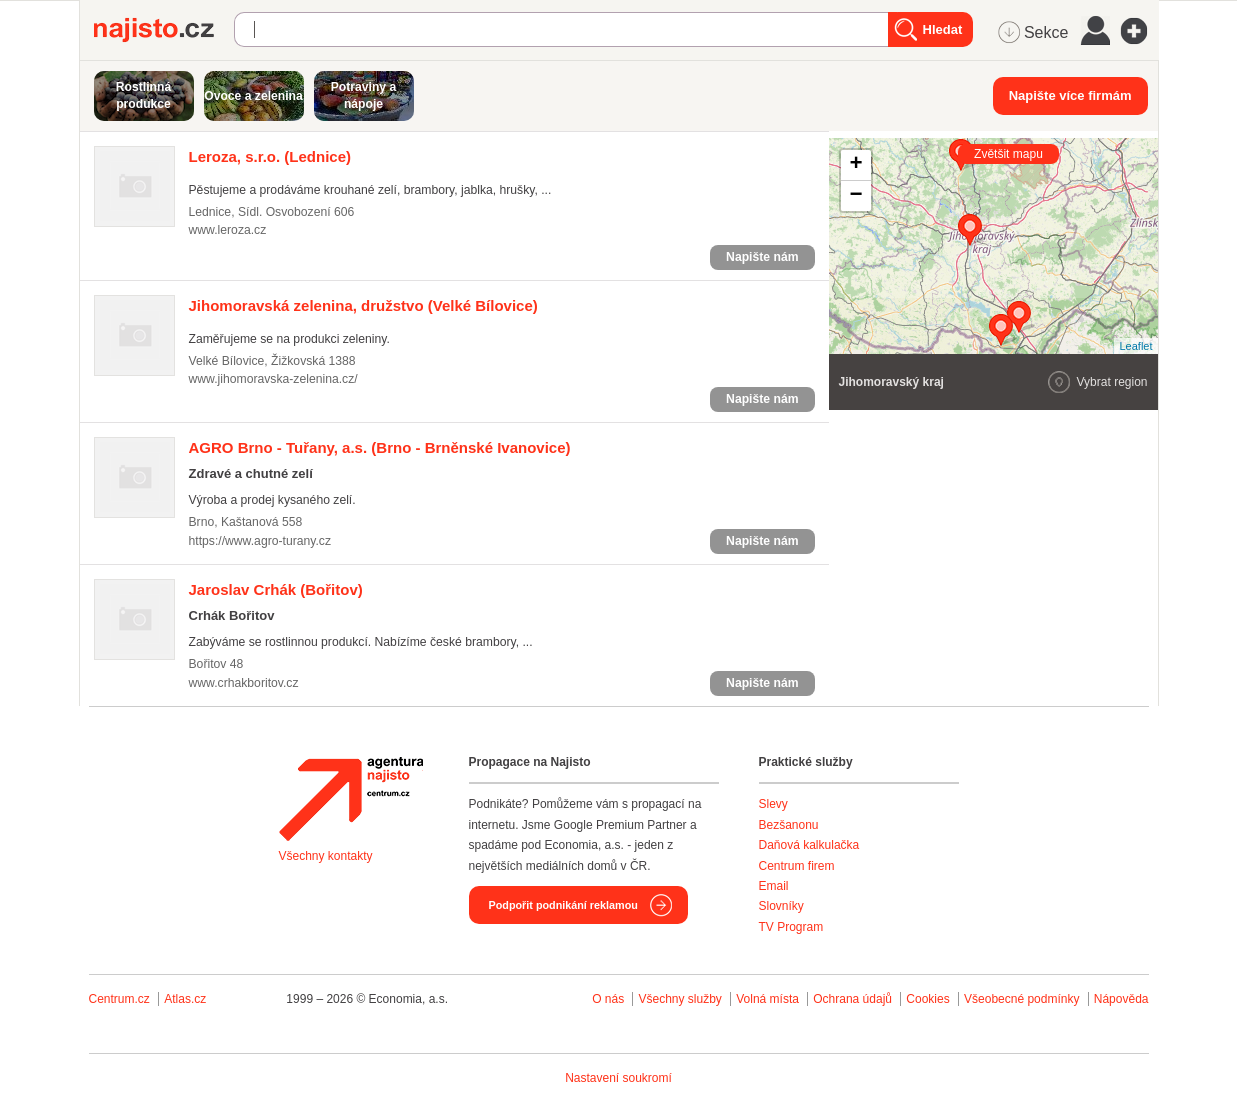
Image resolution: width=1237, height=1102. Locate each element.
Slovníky (781, 906)
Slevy (773, 804)
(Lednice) (270, 156)
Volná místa (767, 999)
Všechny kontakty (326, 856)
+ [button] (855, 165)
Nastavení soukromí (618, 1078)
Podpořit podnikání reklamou (563, 905)
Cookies (927, 999)
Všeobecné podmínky (1021, 999)
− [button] (855, 196)
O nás (608, 999)
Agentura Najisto (351, 799)
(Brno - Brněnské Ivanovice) (380, 447)
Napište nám (762, 257)
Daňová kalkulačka (809, 845)
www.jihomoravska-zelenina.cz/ (273, 379)
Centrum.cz (119, 999)
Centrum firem (797, 866)
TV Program (791, 927)
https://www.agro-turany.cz (260, 541)
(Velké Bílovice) (363, 305)
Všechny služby (681, 999)
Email (774, 886)
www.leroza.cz (228, 230)
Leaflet (1135, 346)
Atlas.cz (185, 999)
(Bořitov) (276, 589)
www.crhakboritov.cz (244, 683)
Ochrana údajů (852, 999)
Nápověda (1121, 999)
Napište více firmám (1070, 95)
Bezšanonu (789, 825)
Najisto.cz (164, 30)
